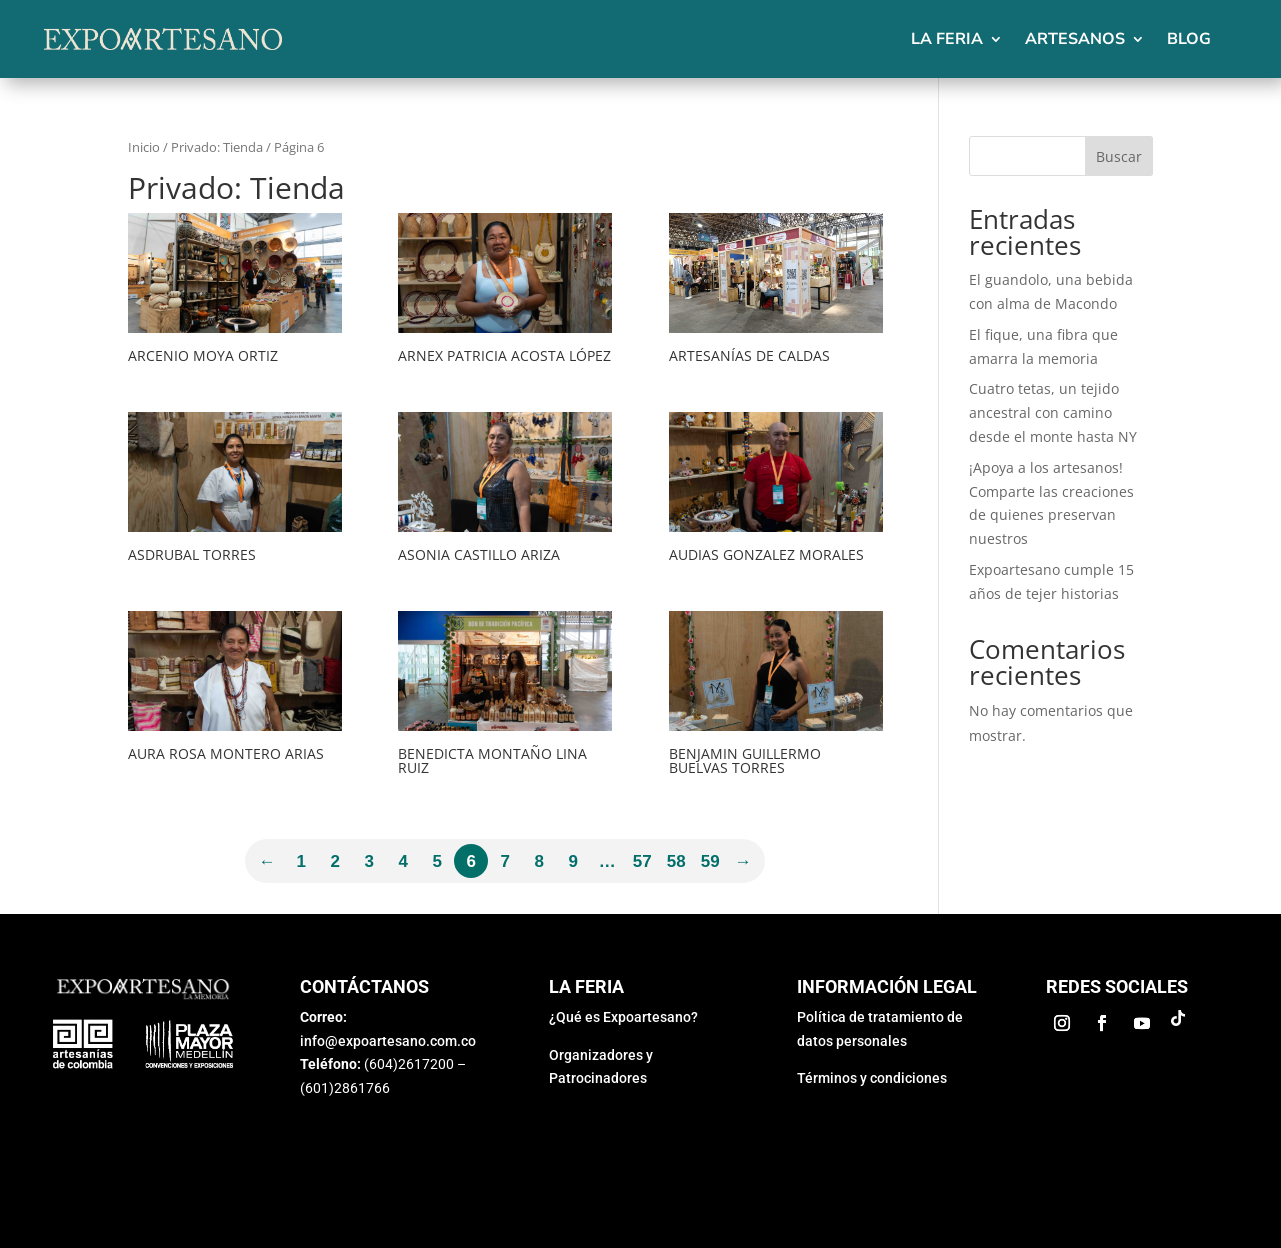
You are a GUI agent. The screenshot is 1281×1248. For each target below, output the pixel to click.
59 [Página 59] (710, 861)
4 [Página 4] (403, 861)
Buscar (1119, 156)
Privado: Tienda (217, 147)
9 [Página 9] (573, 861)
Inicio (144, 147)
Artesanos (1075, 39)
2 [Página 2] (335, 861)
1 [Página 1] (301, 861)
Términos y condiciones (872, 1078)
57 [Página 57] (642, 861)
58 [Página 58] (676, 861)
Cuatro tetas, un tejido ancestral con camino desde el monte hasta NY (1053, 412)
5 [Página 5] (437, 861)
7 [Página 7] (505, 861)
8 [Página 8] (539, 861)
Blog (1189, 39)
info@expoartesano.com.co (388, 1041)
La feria (947, 39)
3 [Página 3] (369, 861)
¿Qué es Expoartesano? (623, 1017)
